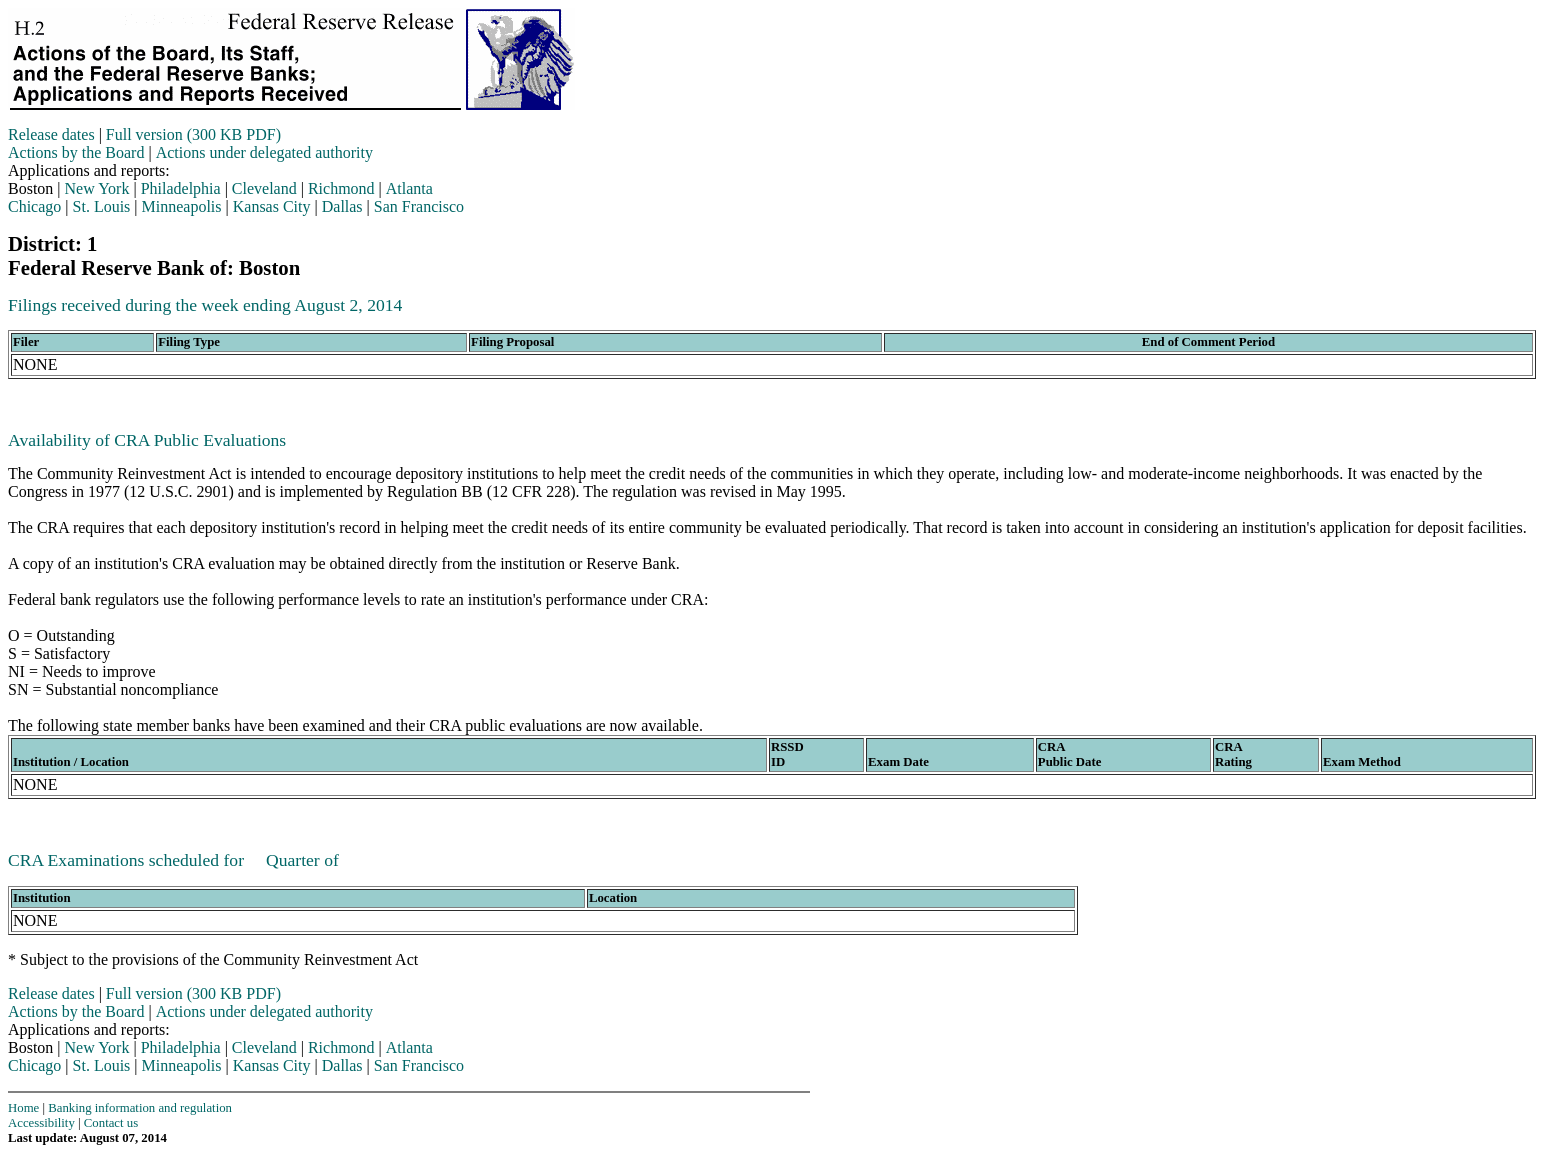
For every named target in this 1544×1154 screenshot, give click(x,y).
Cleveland (264, 188)
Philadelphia (181, 188)
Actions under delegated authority (264, 152)
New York (97, 188)
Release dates (51, 134)
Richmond (341, 188)
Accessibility (41, 1123)
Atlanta (409, 188)
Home (23, 1108)
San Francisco (419, 206)
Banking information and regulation (140, 1108)
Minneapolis (182, 206)
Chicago (34, 206)
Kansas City (272, 206)
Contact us (111, 1123)
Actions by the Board (76, 152)
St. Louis (102, 206)
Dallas (342, 206)
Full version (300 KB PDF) (193, 134)
